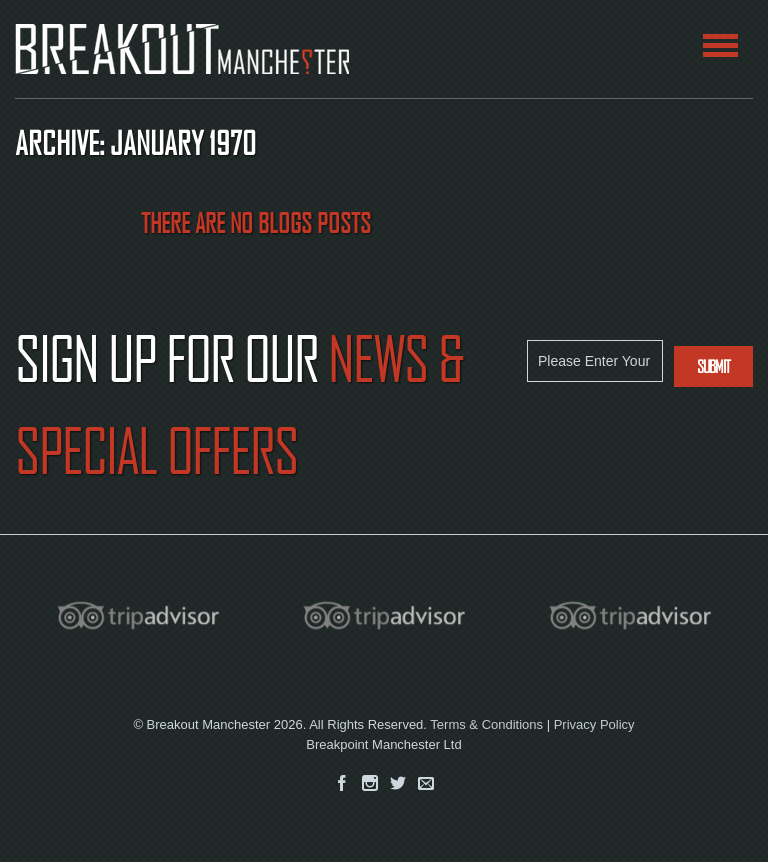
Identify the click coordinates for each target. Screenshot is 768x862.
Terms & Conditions (486, 724)
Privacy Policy (594, 724)
